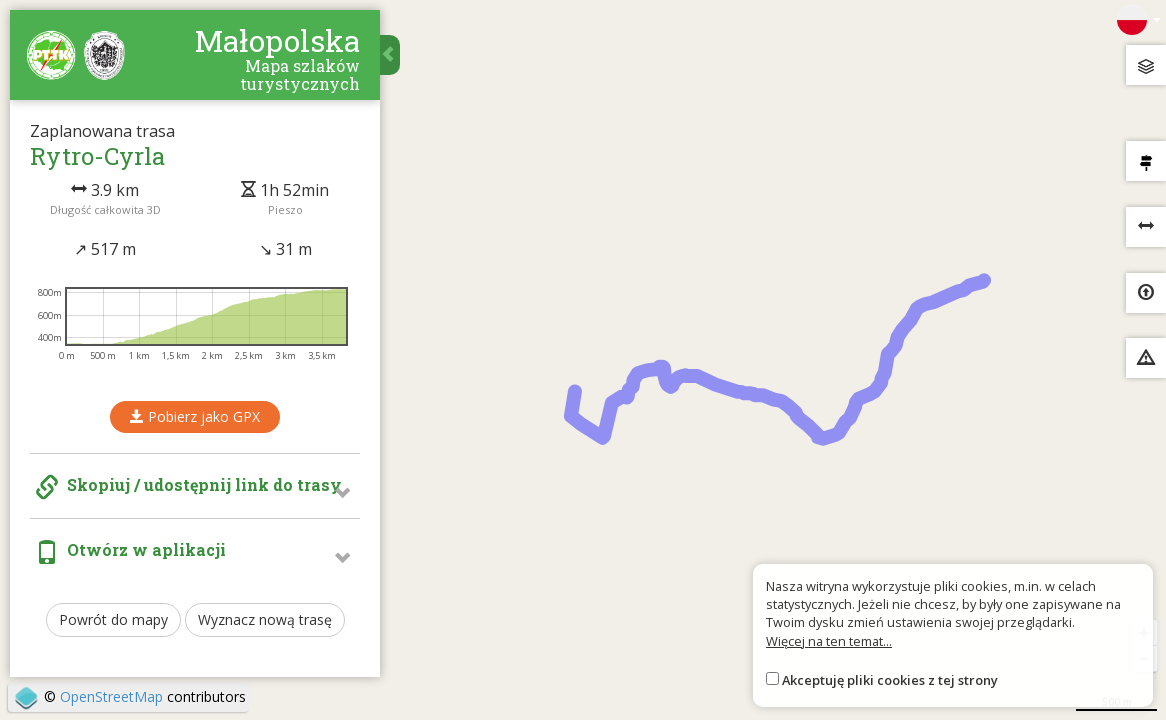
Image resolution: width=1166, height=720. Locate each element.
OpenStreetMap (111, 696)
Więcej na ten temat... (829, 641)
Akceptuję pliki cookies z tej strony (890, 680)
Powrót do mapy (113, 619)
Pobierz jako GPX (195, 416)
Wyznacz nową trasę (265, 619)
